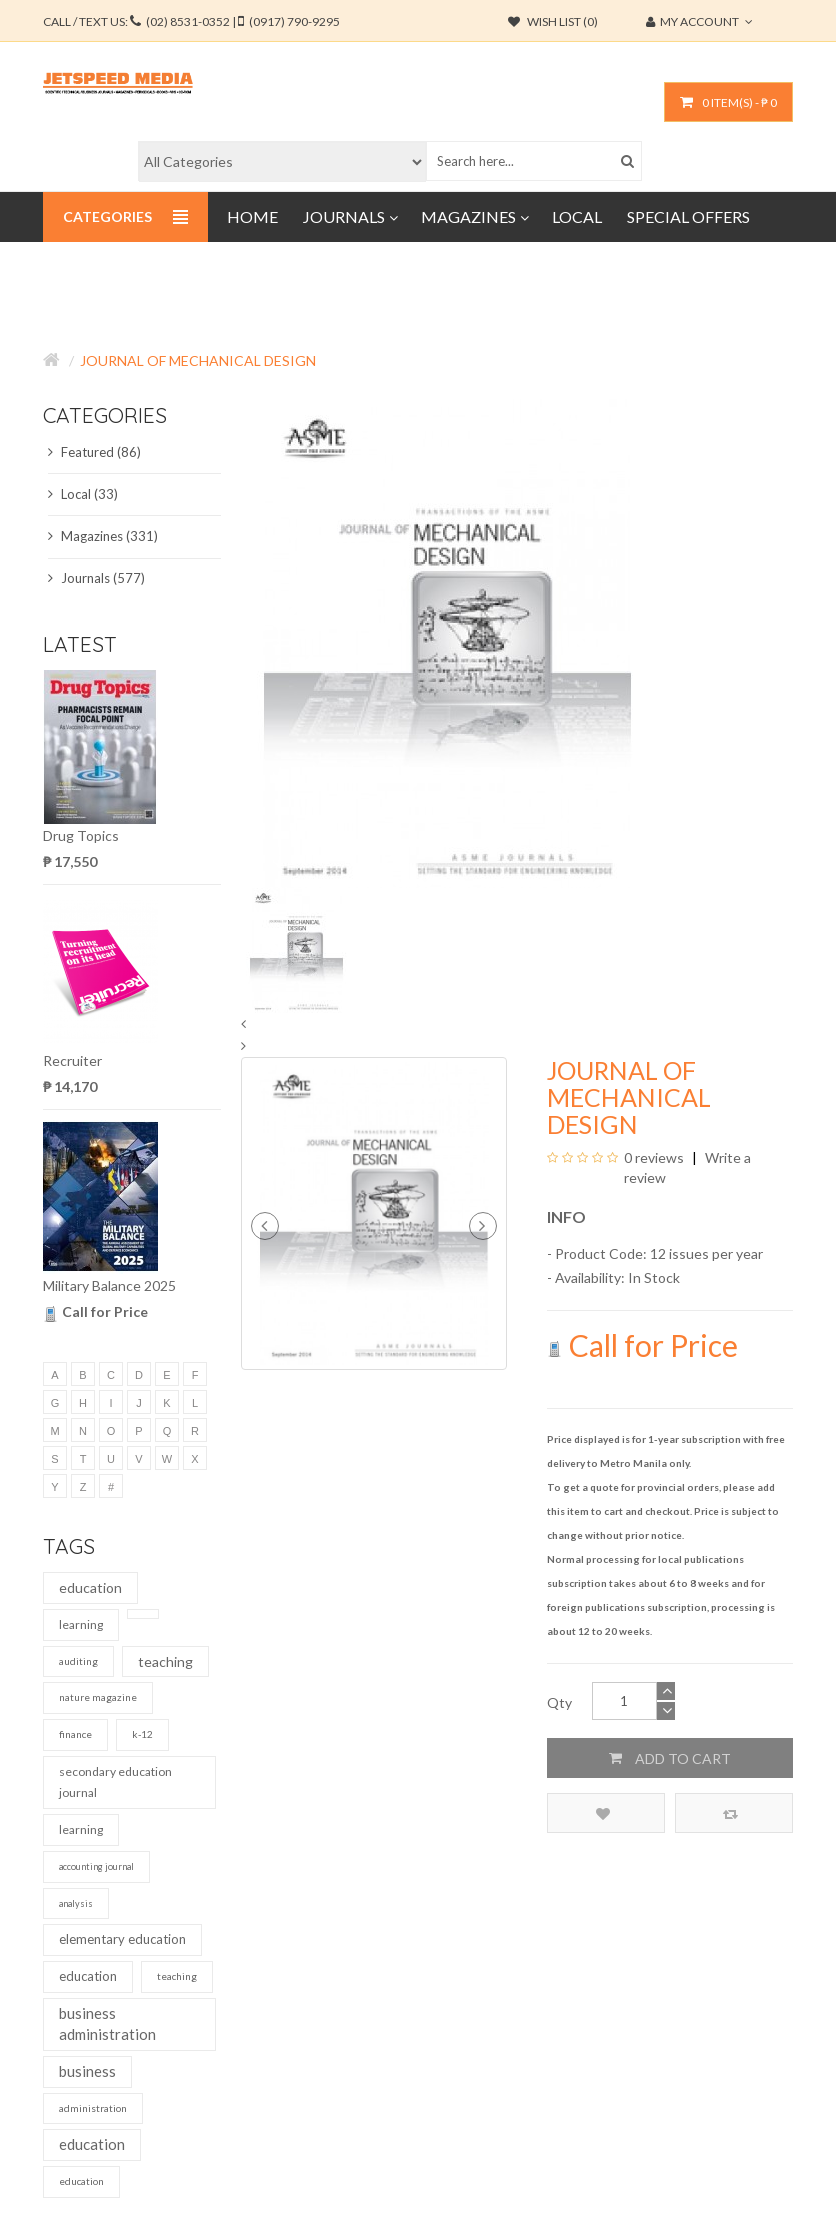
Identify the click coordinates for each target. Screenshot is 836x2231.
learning (81, 1624)
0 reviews (654, 1157)
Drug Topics (81, 835)
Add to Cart (670, 1758)
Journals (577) (96, 578)
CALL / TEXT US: (191, 21)
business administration (107, 2024)
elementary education (122, 1939)
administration (93, 2108)
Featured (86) (94, 452)
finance (75, 1734)
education (90, 1587)
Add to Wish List (603, 1813)
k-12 (142, 1734)
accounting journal (96, 1866)
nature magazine (98, 1697)
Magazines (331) (103, 536)
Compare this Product (730, 1813)
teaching (165, 1661)
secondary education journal (115, 1782)
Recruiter (72, 1060)
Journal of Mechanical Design (198, 360)
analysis (76, 1903)
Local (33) (83, 494)
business (87, 2071)
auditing (78, 1661)
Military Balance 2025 (109, 1285)
